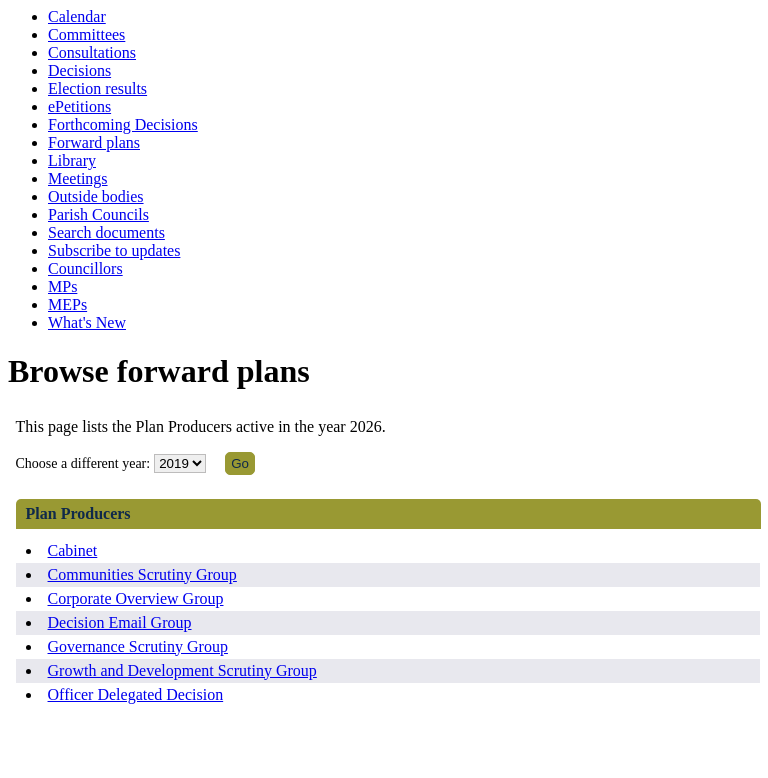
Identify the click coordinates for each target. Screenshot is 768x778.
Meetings (78, 178)
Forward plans (94, 142)
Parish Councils (98, 214)
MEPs (67, 304)
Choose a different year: (83, 463)
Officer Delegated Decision (136, 694)
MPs (62, 286)
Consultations (92, 52)
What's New (87, 322)
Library (72, 160)
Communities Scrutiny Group (142, 574)
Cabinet (73, 550)
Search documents (106, 232)
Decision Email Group (120, 622)
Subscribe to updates (114, 250)
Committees (86, 34)
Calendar (77, 16)
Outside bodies (96, 196)
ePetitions (79, 106)
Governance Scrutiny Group (138, 646)
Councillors (85, 268)
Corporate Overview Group (136, 598)
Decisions (79, 70)
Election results (97, 88)
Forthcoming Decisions (123, 124)
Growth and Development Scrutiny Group (182, 670)
